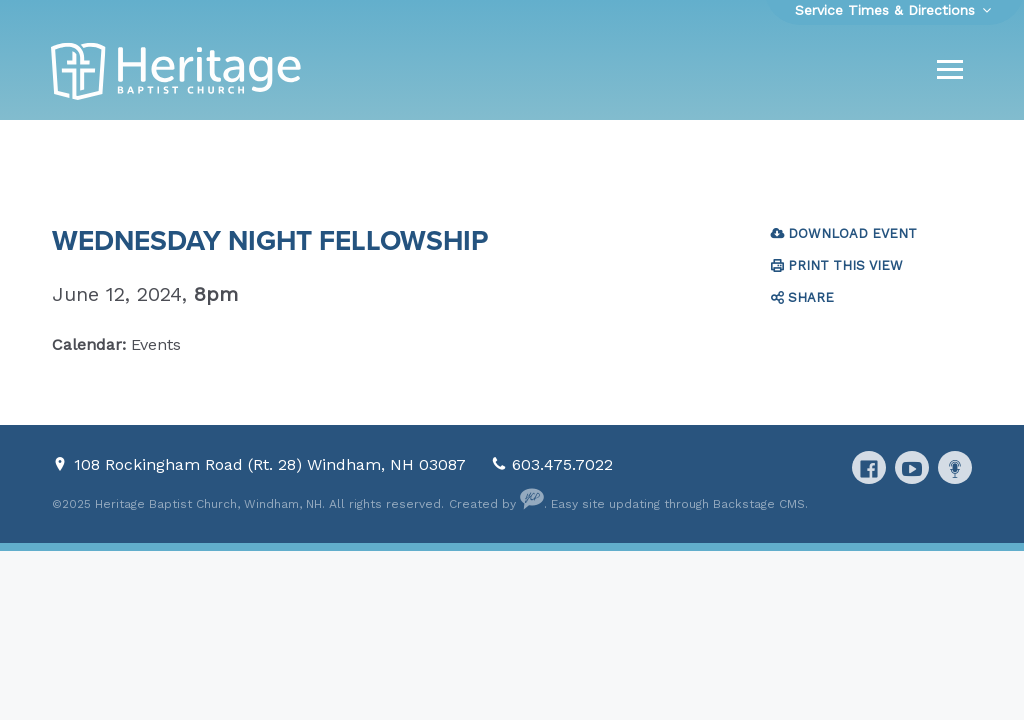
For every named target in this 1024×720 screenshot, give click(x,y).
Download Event (852, 233)
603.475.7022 (562, 464)
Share (811, 297)
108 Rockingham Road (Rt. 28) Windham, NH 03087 (272, 464)
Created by (496, 504)
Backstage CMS (759, 504)
